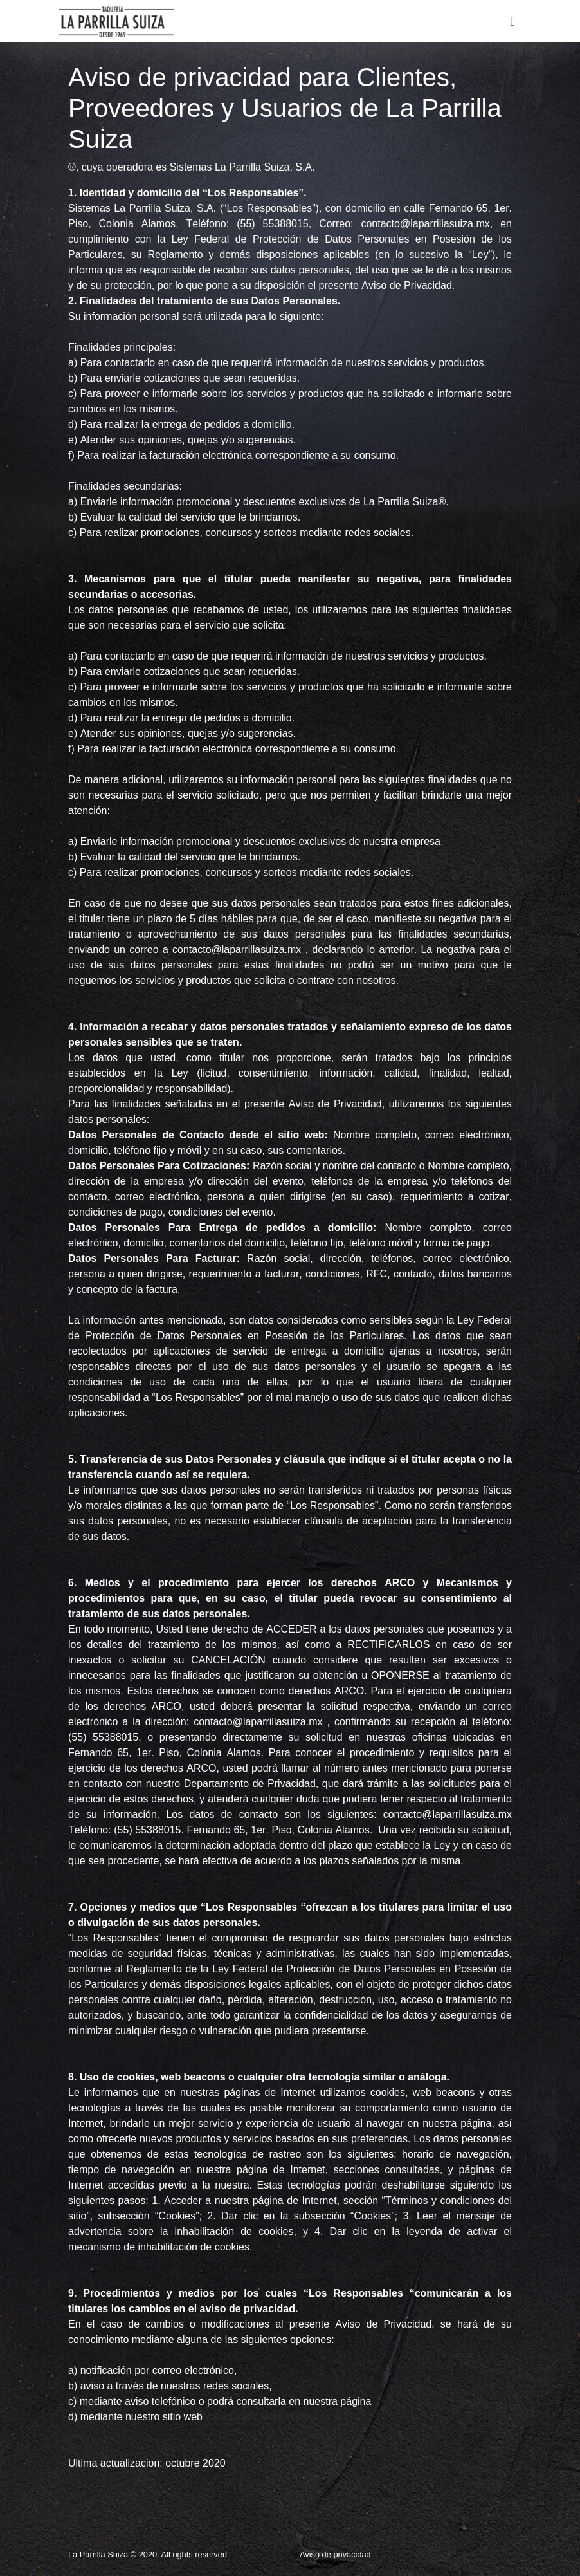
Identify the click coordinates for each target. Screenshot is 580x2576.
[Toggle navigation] (512, 21)
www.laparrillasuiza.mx (257, 2416)
